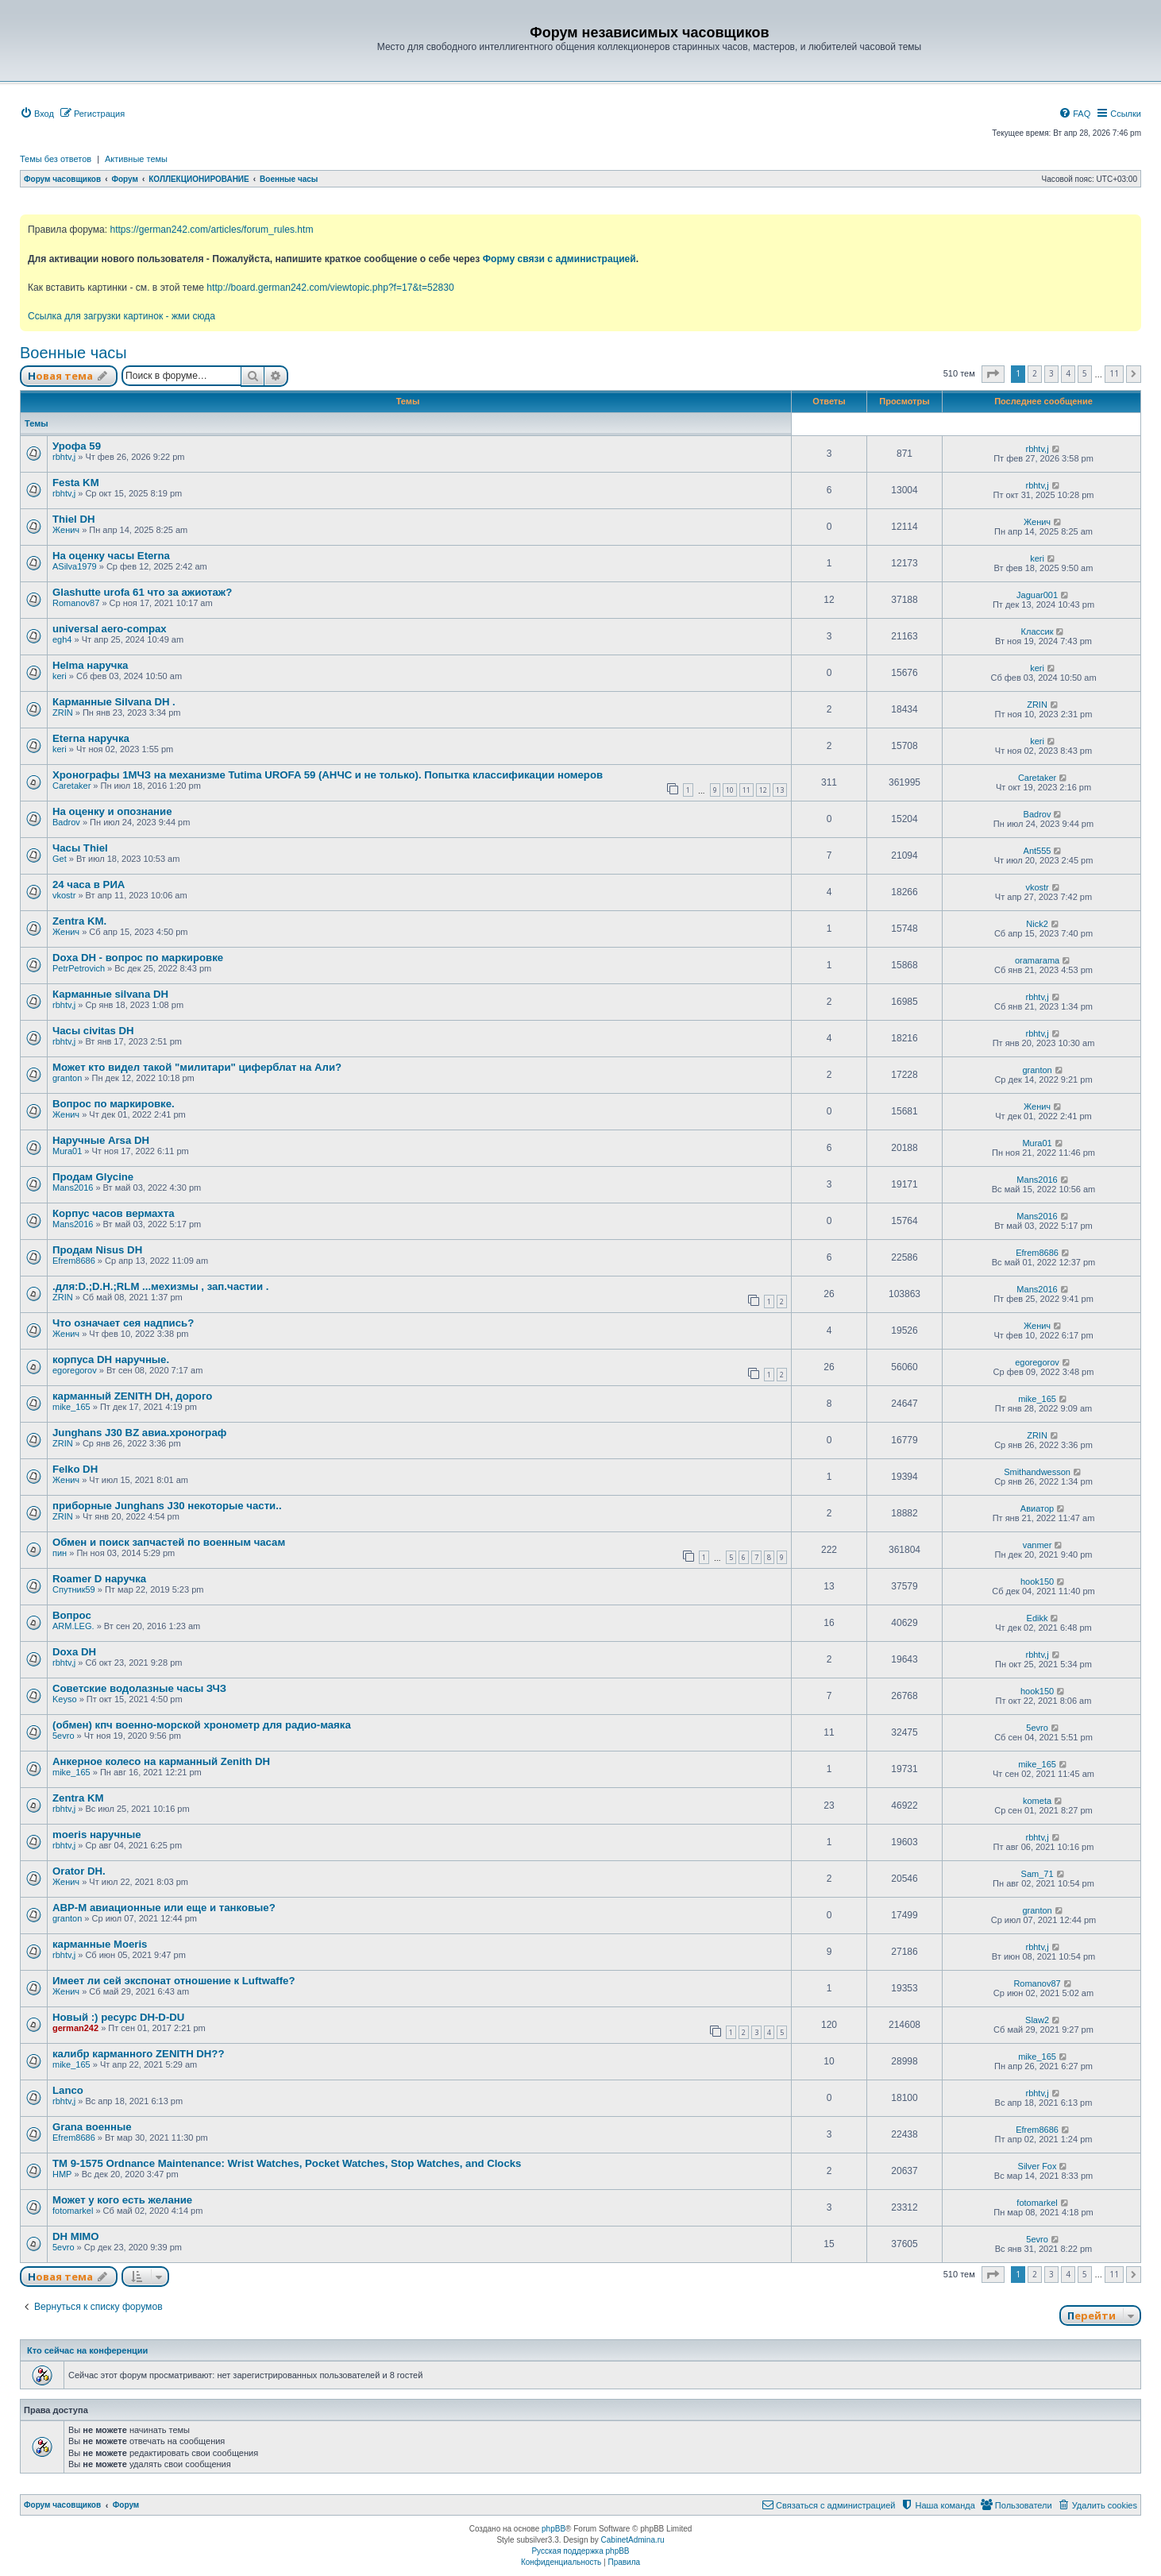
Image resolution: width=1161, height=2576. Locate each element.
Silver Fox (1037, 2166)
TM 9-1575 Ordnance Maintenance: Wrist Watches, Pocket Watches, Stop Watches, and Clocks (286, 2163)
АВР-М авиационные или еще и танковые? (164, 1908)
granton (67, 1078)
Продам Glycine (92, 1177)
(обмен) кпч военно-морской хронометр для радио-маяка (201, 1725)
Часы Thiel (80, 848)
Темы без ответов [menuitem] (55, 159)
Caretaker (71, 785)
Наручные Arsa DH (100, 1140)
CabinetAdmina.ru (633, 2539)
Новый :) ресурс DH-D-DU (118, 2017)
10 (730, 790)
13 (780, 790)
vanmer (1037, 1545)
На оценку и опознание (112, 811)
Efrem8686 (73, 1260)
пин (59, 1553)
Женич (65, 530)
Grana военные (92, 2127)
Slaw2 (1037, 2020)
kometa (1037, 1801)
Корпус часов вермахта (113, 1213)
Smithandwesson (1037, 1472)
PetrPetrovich (78, 968)
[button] (993, 374)
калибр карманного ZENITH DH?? (138, 2054)
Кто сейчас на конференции (87, 2350)
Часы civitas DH (93, 1031)
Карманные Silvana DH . (114, 702)
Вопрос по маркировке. (113, 1104)
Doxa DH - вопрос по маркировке (137, 958)
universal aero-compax (109, 629)
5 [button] (1084, 373)
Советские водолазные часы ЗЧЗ (139, 1688)
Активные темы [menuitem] (136, 159)
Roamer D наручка (99, 1579)
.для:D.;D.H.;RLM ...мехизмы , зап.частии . (160, 1286)
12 (763, 790)
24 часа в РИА (88, 884)
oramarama (1037, 960)
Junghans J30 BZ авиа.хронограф (139, 1433)
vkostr (63, 895)
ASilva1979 (74, 566)
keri (1037, 558)
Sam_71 (1037, 1874)
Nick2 (1037, 924)
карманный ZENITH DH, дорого (132, 1396)
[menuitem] (37, 113)
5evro (63, 1735)
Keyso (64, 1699)
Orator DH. (79, 1871)
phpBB (553, 2528)
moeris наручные (96, 1834)
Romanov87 (75, 603)
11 (746, 790)
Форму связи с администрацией (559, 259)
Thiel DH (73, 519)
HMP (61, 2174)
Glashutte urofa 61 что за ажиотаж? (142, 592)
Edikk (1037, 1618)
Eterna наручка (90, 738)
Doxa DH (74, 1652)
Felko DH (75, 1469)
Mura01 (67, 1151)
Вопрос (71, 1615)
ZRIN (62, 712)
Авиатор (1037, 1508)
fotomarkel (72, 2210)
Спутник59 (73, 1589)
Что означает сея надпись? (123, 1323)
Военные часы (73, 352)
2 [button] (1034, 373)
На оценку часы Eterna (111, 556)
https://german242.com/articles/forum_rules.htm (211, 229)
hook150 (1037, 1581)
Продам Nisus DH (97, 1250)
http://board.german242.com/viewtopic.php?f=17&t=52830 (329, 287)
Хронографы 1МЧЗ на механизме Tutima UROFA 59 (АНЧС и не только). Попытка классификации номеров (327, 775)
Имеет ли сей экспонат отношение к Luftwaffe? (173, 1981)
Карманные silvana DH (110, 994)
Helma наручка (90, 665)
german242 (75, 2028)
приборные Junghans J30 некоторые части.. (167, 1506)
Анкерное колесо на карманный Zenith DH (161, 1761)
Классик (1037, 631)
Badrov (66, 822)
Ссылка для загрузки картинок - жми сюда (121, 316)
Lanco (67, 2090)
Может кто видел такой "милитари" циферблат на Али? (196, 1067)
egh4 (61, 639)
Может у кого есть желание (122, 2200)
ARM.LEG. (73, 1626)
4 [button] (1068, 373)
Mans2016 (72, 1187)
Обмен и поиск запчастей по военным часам (168, 1542)
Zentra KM (77, 1798)
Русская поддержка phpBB (580, 2551)
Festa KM (75, 483)
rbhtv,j (63, 457)
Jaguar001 (1037, 595)
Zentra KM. (79, 921)
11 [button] (1114, 373)
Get (59, 858)
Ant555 (1037, 850)
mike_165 (71, 1407)
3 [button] (1051, 373)
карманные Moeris (99, 1944)
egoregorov (74, 1370)
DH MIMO (75, 2236)
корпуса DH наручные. (110, 1359)
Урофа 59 (76, 446)
